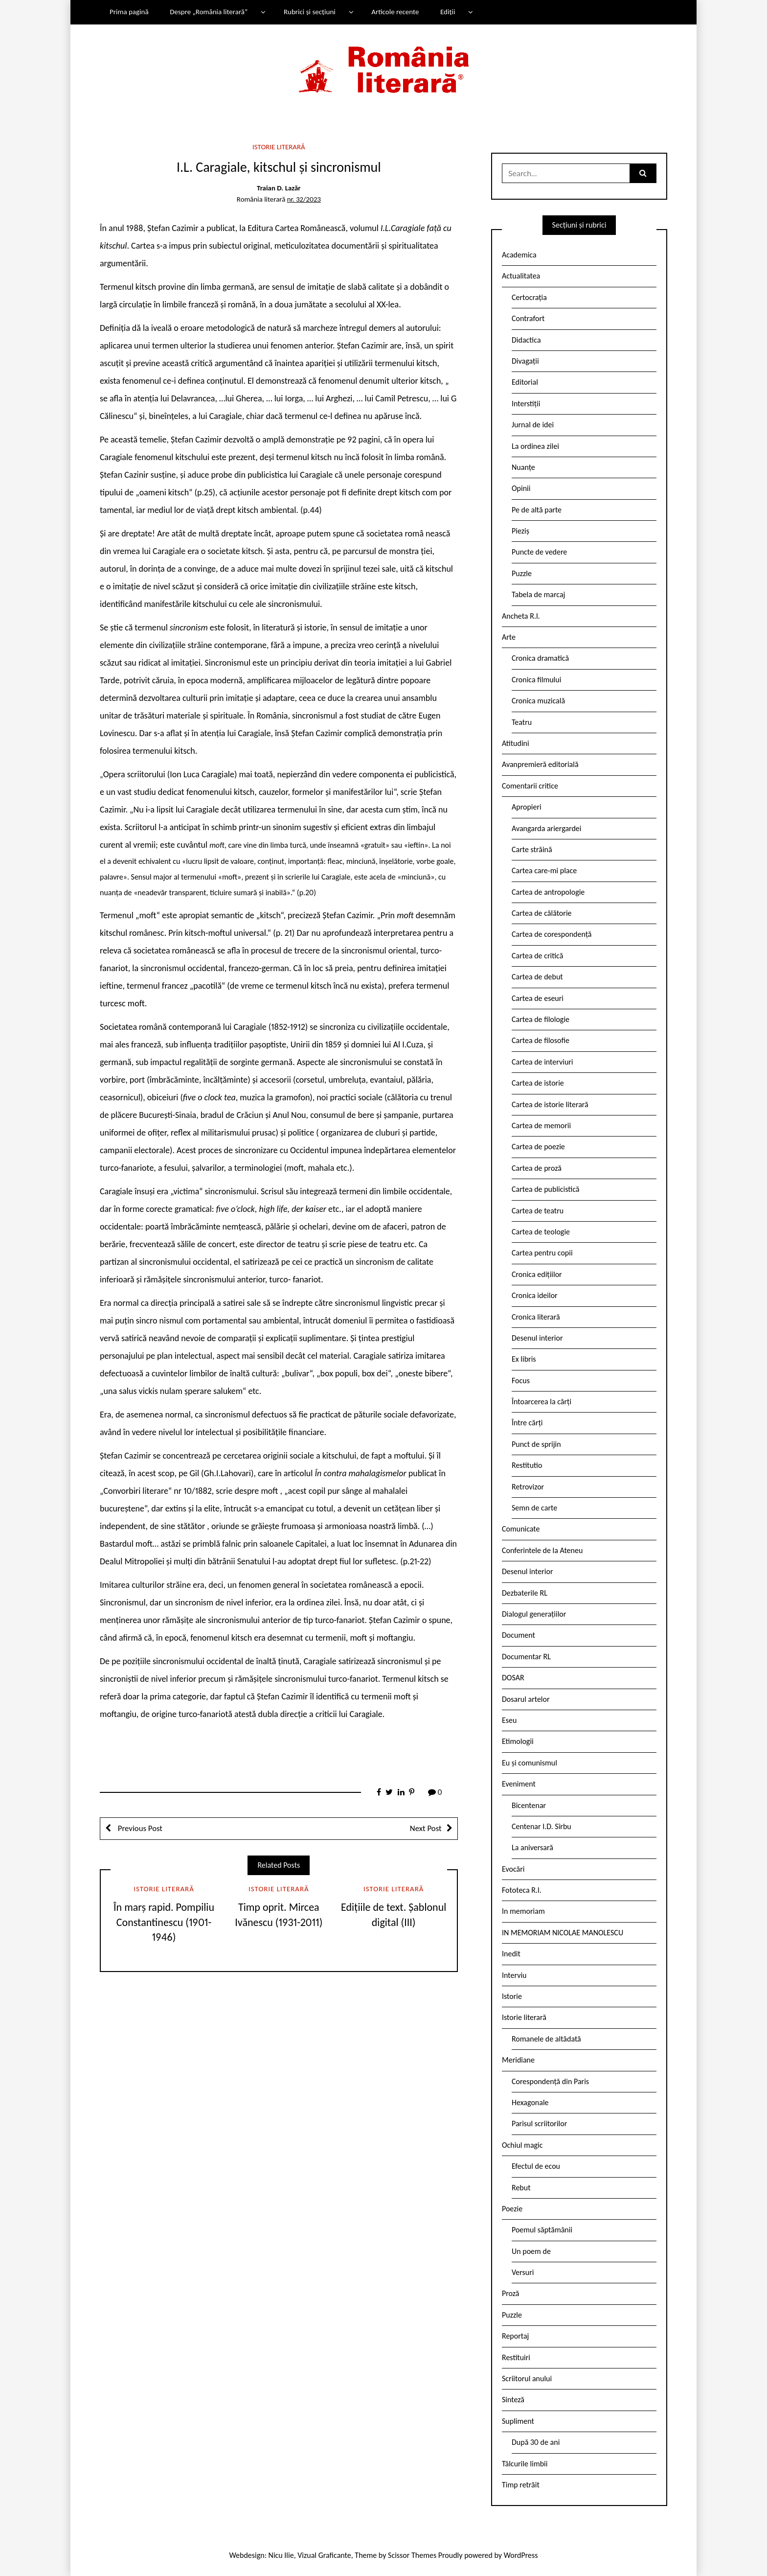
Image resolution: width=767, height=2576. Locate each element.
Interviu (514, 1975)
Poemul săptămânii (542, 2229)
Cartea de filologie (540, 1019)
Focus (521, 1380)
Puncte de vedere (539, 552)
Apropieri (526, 807)
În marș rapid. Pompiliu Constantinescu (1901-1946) (163, 1922)
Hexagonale (530, 2102)
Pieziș (520, 530)
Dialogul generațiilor (534, 1614)
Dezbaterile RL (524, 1593)
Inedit (511, 1953)
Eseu (509, 1720)
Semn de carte (534, 1507)
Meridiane (518, 2060)
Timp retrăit (521, 2484)
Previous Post (139, 1828)
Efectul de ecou (536, 2166)
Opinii (521, 488)
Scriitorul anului (527, 2378)
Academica (519, 254)
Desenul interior (537, 1338)
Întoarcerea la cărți (541, 1401)
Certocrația (529, 297)
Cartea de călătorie (542, 913)
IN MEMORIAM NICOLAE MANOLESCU (562, 1932)
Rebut (521, 2187)
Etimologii (518, 1741)
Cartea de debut (537, 976)
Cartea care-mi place (544, 870)
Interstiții (526, 403)
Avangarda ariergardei (547, 828)
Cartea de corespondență (552, 934)
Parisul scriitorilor (539, 2123)
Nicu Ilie (281, 2555)
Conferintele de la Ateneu (542, 1550)
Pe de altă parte (537, 509)
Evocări (513, 1869)
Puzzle (522, 573)
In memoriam (523, 1911)
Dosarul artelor (526, 1699)
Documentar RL (526, 1656)
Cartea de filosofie (540, 1040)
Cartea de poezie (538, 1146)
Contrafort (528, 318)
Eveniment (519, 1783)
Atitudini (515, 743)
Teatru (522, 722)
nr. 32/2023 (304, 199)
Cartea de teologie (541, 1231)
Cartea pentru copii (542, 1252)
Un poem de (531, 2251)
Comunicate (521, 1528)
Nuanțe (523, 467)
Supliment (518, 2421)
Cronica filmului (536, 679)
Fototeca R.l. (521, 1890)
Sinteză (513, 2399)
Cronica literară (536, 1317)
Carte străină (532, 849)
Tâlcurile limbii (524, 2463)
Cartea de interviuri (542, 1062)
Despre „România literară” (209, 11)
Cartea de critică (537, 955)
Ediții (447, 11)
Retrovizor (528, 1486)
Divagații (525, 361)
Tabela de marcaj (538, 594)
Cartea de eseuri (538, 998)
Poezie (512, 2208)
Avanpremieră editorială (540, 764)
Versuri (523, 2272)
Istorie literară (278, 146)
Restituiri (516, 2357)
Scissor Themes (412, 2555)
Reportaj (515, 2336)
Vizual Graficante (324, 2555)
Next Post (426, 1828)
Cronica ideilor (535, 1295)
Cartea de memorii (541, 1125)
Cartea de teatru (538, 1210)
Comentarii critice (530, 785)
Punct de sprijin (536, 1444)
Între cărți (527, 1422)
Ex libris (524, 1359)
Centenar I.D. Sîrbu (541, 1826)
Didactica (526, 340)
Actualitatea (521, 275)
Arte (509, 637)
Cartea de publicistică (545, 1189)
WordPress (521, 2555)
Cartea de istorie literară (550, 1104)
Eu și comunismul (529, 1762)
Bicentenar (529, 1805)
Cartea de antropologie (548, 892)
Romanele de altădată (546, 2038)
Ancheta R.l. (521, 616)
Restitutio (527, 1465)
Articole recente (395, 11)
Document (518, 1635)
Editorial (525, 382)
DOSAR (513, 1677)
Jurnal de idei (533, 424)
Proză (510, 2293)
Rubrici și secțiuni (310, 11)
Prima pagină (129, 11)
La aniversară (532, 1847)
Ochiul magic (522, 2145)
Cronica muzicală (538, 700)
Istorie (512, 1996)
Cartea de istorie (538, 1083)
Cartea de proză (537, 1168)
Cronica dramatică (540, 658)
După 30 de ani (536, 2442)
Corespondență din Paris (550, 2081)
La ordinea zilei (535, 446)
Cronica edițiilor (537, 1274)
